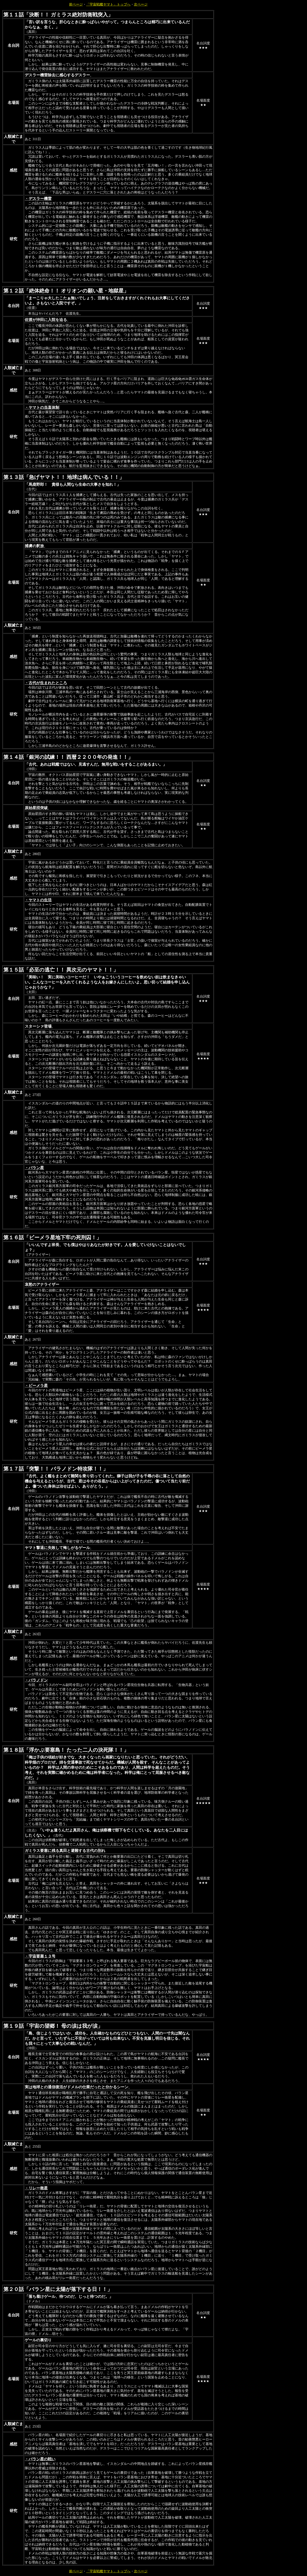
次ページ (141, 4)
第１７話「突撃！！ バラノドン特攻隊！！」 (55, 1469)
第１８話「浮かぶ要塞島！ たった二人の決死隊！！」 (66, 1750)
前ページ (76, 4)
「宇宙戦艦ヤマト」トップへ (108, 4)
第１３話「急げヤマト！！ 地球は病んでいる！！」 (63, 477)
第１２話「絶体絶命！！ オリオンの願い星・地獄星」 (66, 291)
